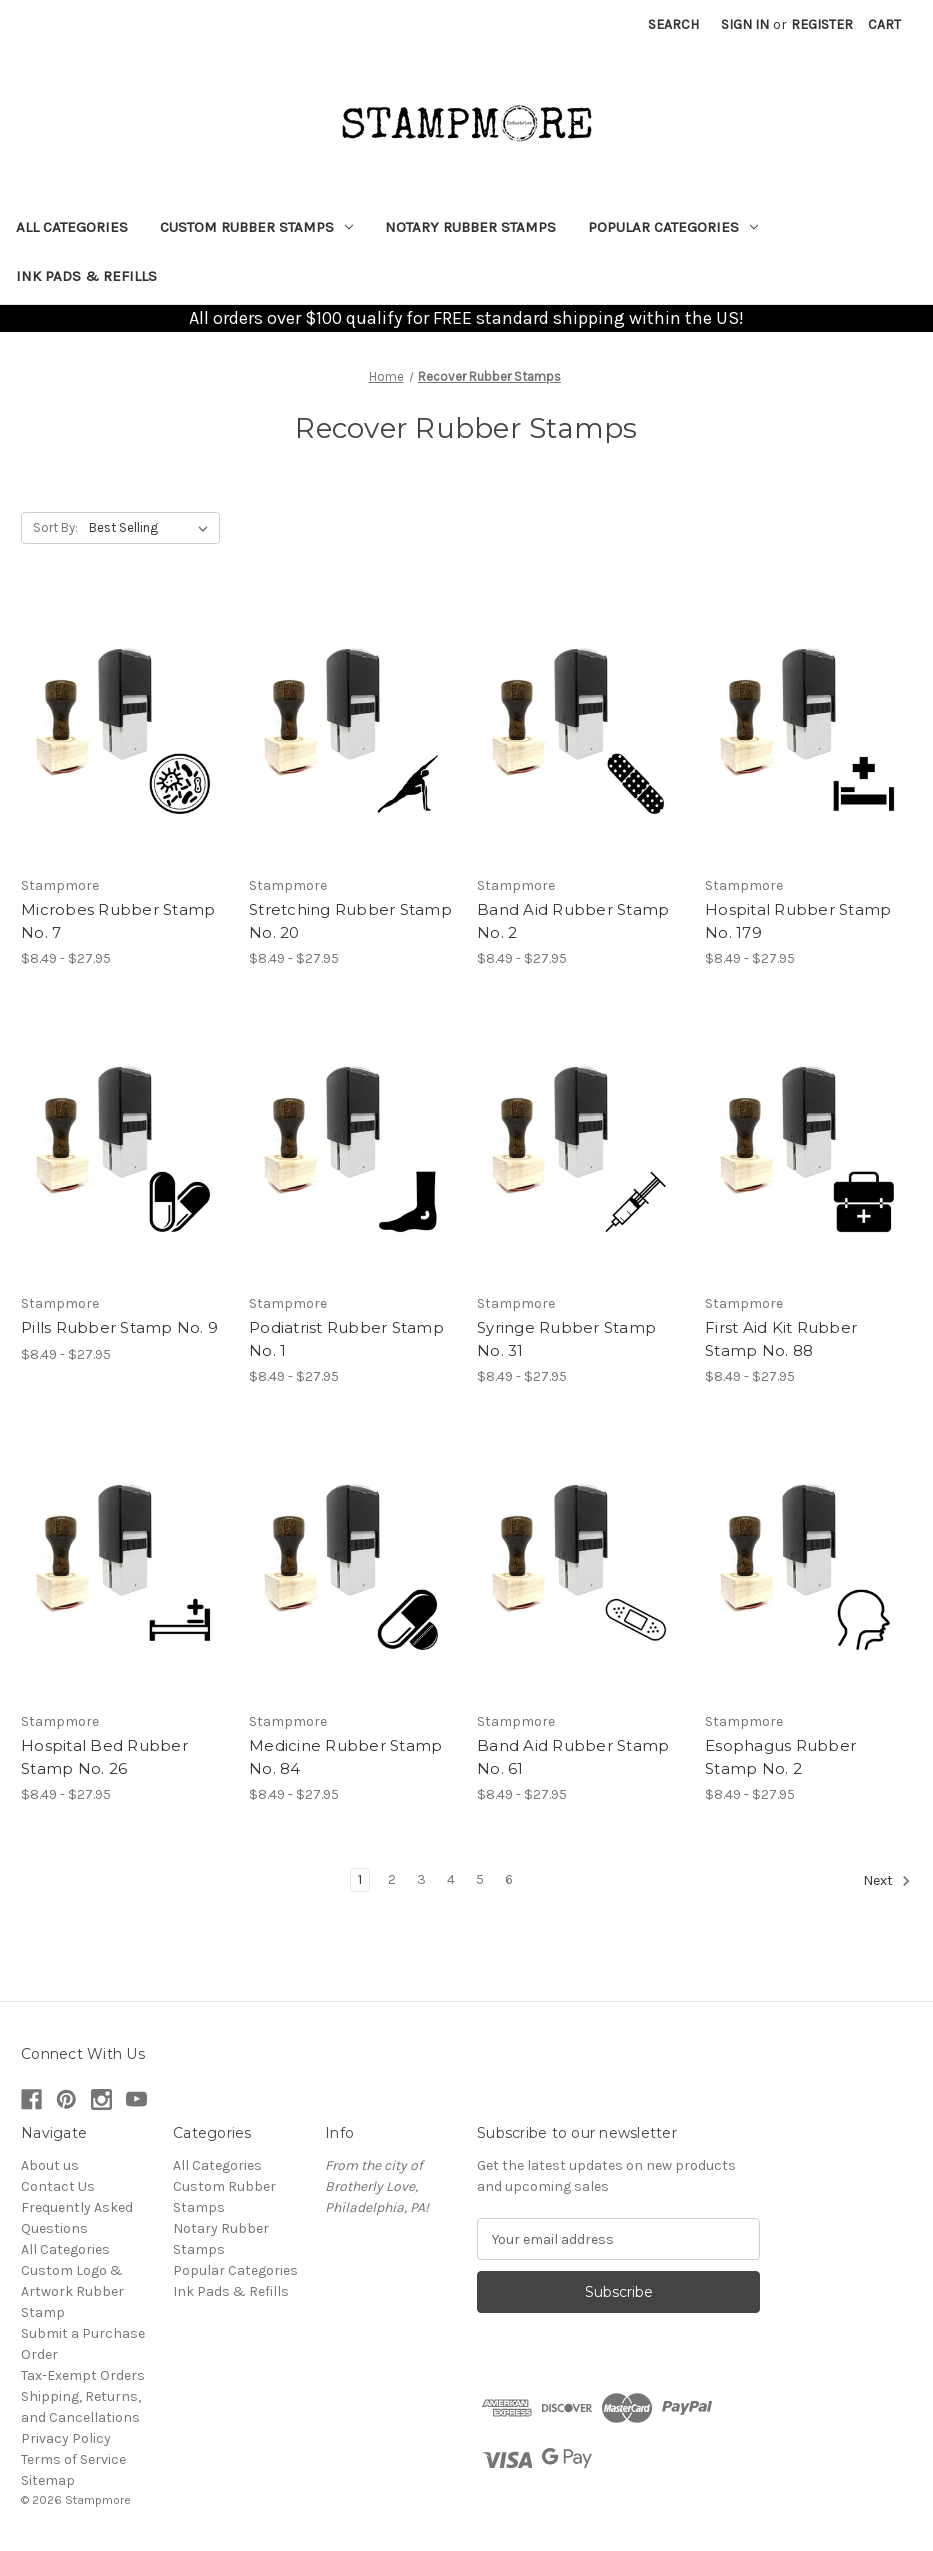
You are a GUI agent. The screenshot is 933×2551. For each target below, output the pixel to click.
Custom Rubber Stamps (256, 227)
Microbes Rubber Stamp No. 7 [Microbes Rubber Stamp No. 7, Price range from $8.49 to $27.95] (118, 921)
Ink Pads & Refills (86, 276)
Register (822, 24)
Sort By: (55, 527)
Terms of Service (73, 2459)
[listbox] (152, 528)
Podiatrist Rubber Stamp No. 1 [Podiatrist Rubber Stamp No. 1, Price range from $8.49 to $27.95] (346, 1339)
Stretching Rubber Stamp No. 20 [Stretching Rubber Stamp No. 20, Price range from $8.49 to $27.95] (350, 921)
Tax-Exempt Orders (83, 2375)
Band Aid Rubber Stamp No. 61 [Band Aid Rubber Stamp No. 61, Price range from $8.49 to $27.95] (573, 1757)
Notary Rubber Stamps (470, 227)
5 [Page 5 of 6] (480, 1879)
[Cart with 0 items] (884, 24)
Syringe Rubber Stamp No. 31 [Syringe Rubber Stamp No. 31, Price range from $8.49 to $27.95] (566, 1339)
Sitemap (48, 2480)
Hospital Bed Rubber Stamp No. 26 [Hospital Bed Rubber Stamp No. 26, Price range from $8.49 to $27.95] (104, 1757)
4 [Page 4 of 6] (451, 1879)
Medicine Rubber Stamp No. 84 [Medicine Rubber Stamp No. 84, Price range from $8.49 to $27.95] (345, 1757)
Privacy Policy (66, 2438)
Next (887, 1881)
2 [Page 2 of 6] (392, 1879)
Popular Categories (673, 227)
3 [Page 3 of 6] (421, 1879)
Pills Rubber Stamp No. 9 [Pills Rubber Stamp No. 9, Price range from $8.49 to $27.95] (119, 1327)
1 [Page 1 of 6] (360, 1879)
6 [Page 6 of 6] (509, 1879)
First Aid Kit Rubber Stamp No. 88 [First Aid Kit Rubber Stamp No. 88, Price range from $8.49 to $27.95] (781, 1339)
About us (50, 2165)
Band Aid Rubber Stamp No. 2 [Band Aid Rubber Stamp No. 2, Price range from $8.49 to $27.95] (573, 921)
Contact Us (58, 2186)
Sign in (745, 24)
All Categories (72, 227)
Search (673, 24)
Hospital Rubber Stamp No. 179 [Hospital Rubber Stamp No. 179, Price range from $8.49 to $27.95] (798, 921)
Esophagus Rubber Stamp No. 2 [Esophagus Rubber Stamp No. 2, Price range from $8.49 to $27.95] (780, 1757)
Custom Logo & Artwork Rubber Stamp (72, 2291)
